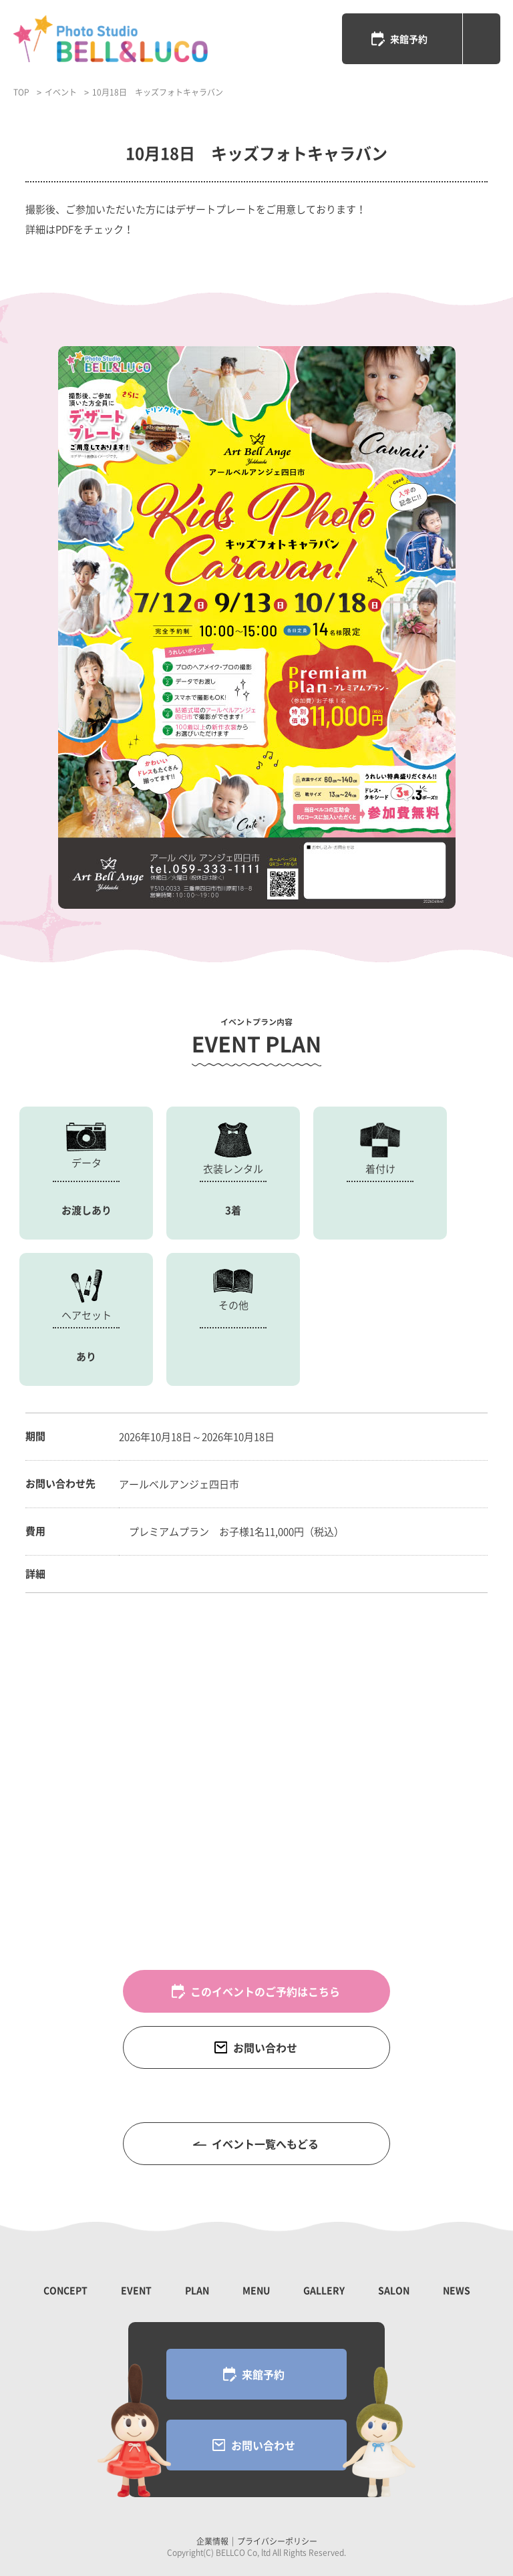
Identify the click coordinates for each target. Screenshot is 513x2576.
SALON (393, 2290)
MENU (256, 2290)
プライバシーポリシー (277, 2541)
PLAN (197, 2290)
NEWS (456, 2290)
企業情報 (212, 2541)
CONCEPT (65, 2290)
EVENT (136, 2290)
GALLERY (324, 2290)
